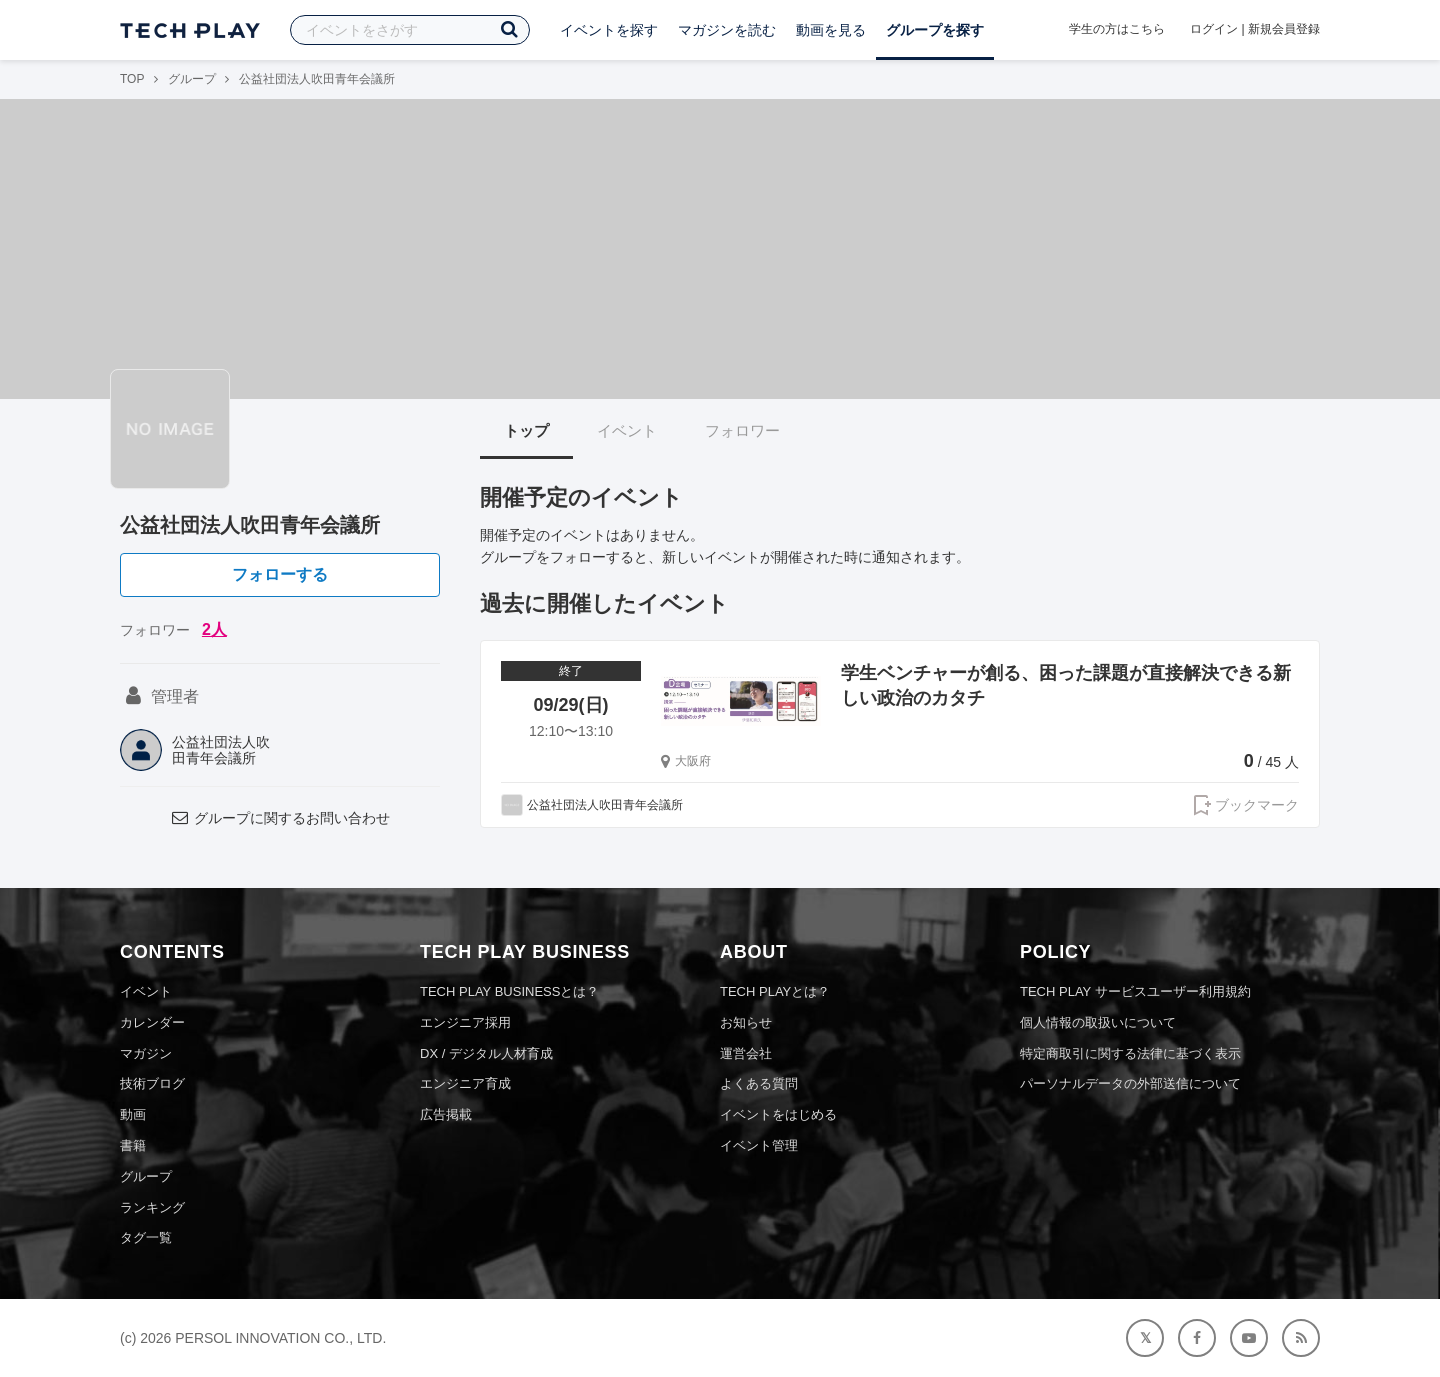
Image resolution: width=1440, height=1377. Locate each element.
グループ (192, 79)
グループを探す (935, 30)
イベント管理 (759, 1145)
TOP (132, 79)
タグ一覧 (146, 1237)
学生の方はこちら (1117, 29)
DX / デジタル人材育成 (486, 1053)
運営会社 (746, 1053)
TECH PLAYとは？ (775, 991)
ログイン (1214, 29)
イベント (627, 430)
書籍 (133, 1145)
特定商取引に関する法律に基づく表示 (1130, 1053)
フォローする (280, 574)
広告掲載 (446, 1114)
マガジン (146, 1053)
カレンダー (152, 1022)
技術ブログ (152, 1083)
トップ (526, 430)
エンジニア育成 (465, 1083)
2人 (214, 629)
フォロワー (742, 430)
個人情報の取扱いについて (1098, 1022)
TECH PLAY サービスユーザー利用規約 (1135, 991)
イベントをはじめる (778, 1114)
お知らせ (746, 1022)
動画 (133, 1114)
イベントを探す (609, 30)
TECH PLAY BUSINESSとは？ (509, 991)
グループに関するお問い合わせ (280, 818)
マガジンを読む (727, 30)
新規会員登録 (1284, 29)
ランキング (152, 1207)
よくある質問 (759, 1083)
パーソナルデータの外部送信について (1130, 1083)
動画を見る (831, 30)
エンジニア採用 (465, 1022)
